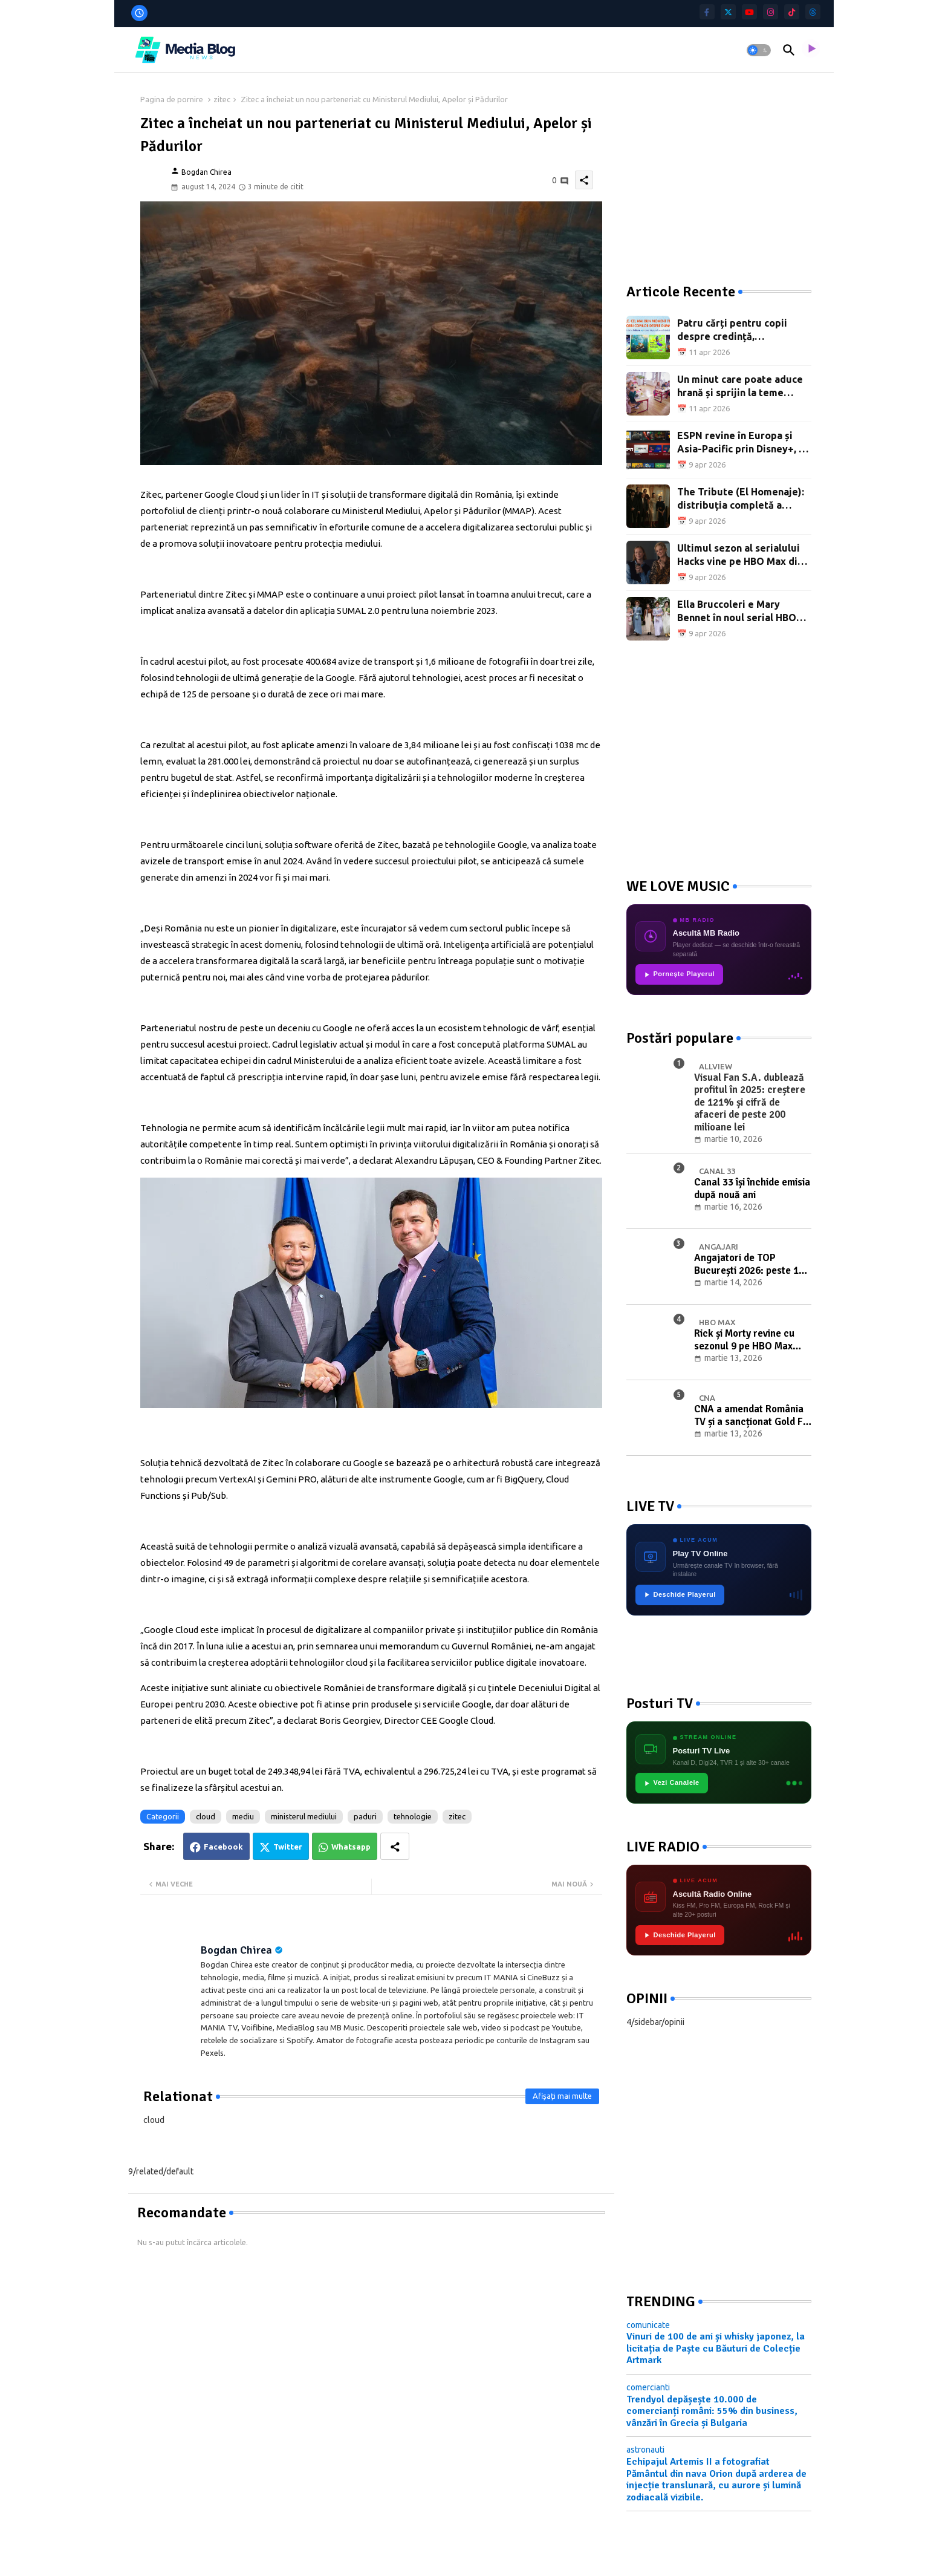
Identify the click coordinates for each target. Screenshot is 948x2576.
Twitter (287, 1846)
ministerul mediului (304, 1816)
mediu (243, 1816)
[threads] (812, 11)
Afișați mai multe (562, 2096)
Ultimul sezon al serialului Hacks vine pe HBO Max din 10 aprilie (740, 556)
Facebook (223, 1846)
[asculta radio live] (810, 50)
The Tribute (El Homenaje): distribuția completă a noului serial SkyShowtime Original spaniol (740, 499)
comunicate (648, 2325)
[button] (759, 50)
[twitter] (728, 11)
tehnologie (413, 1816)
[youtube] (749, 11)
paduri (365, 1816)
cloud (205, 1816)
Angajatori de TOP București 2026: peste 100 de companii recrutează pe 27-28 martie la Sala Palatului (752, 1264)
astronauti (645, 2449)
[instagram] (770, 11)
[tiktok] (791, 11)
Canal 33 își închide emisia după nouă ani (752, 1188)
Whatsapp (351, 1846)
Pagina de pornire (171, 99)
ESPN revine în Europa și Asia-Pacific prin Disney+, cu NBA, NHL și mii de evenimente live (743, 443)
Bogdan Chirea (236, 1950)
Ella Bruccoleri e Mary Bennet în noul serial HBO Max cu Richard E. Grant (736, 612)
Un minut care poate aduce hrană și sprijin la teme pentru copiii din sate (740, 387)
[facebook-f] (707, 11)
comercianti (648, 2387)
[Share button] (394, 1846)
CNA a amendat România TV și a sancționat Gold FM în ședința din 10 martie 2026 (752, 1415)
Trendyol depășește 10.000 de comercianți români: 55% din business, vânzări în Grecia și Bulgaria (711, 2411)
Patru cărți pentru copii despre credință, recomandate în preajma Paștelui (734, 331)
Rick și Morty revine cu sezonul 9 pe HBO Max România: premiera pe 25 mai (749, 1340)
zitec (221, 99)
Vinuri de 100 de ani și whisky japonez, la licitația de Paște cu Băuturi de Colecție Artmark (715, 2348)
